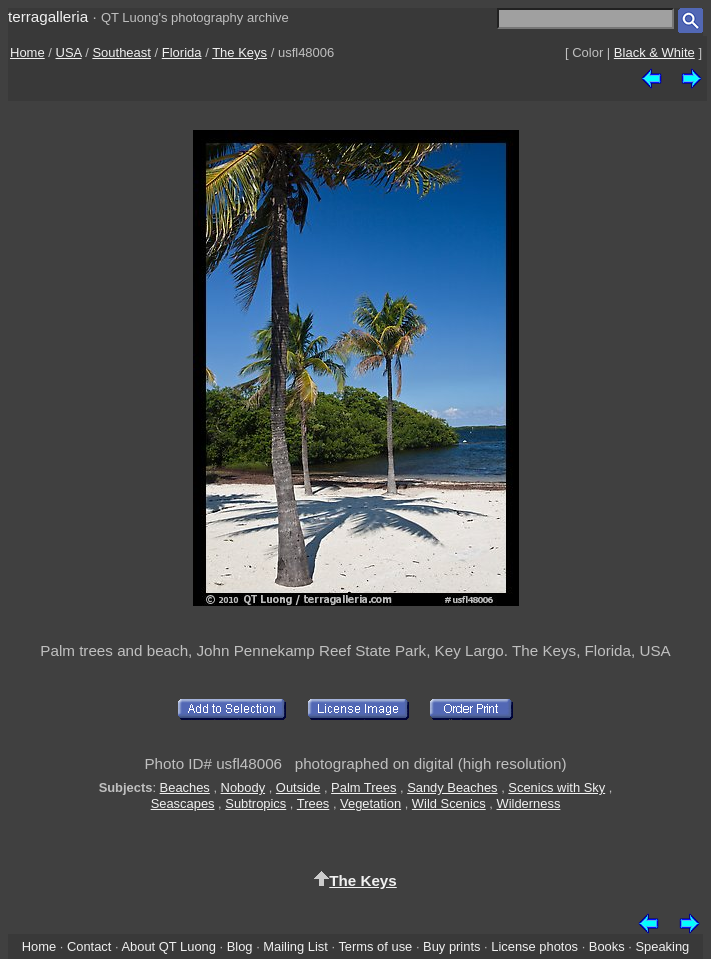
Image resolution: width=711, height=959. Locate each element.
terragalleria (48, 16)
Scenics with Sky (556, 787)
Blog (240, 946)
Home (27, 52)
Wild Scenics (449, 803)
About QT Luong (168, 946)
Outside (298, 787)
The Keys (239, 52)
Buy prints (451, 946)
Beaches (185, 787)
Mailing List (295, 946)
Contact (89, 946)
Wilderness (529, 803)
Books (607, 946)
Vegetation (370, 803)
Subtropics (255, 803)
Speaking (662, 946)
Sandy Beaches (452, 787)
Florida (182, 52)
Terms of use (375, 946)
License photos (534, 946)
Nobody (243, 787)
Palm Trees (363, 787)
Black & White (654, 52)
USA (69, 52)
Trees (313, 803)
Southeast (121, 52)
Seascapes (183, 803)
